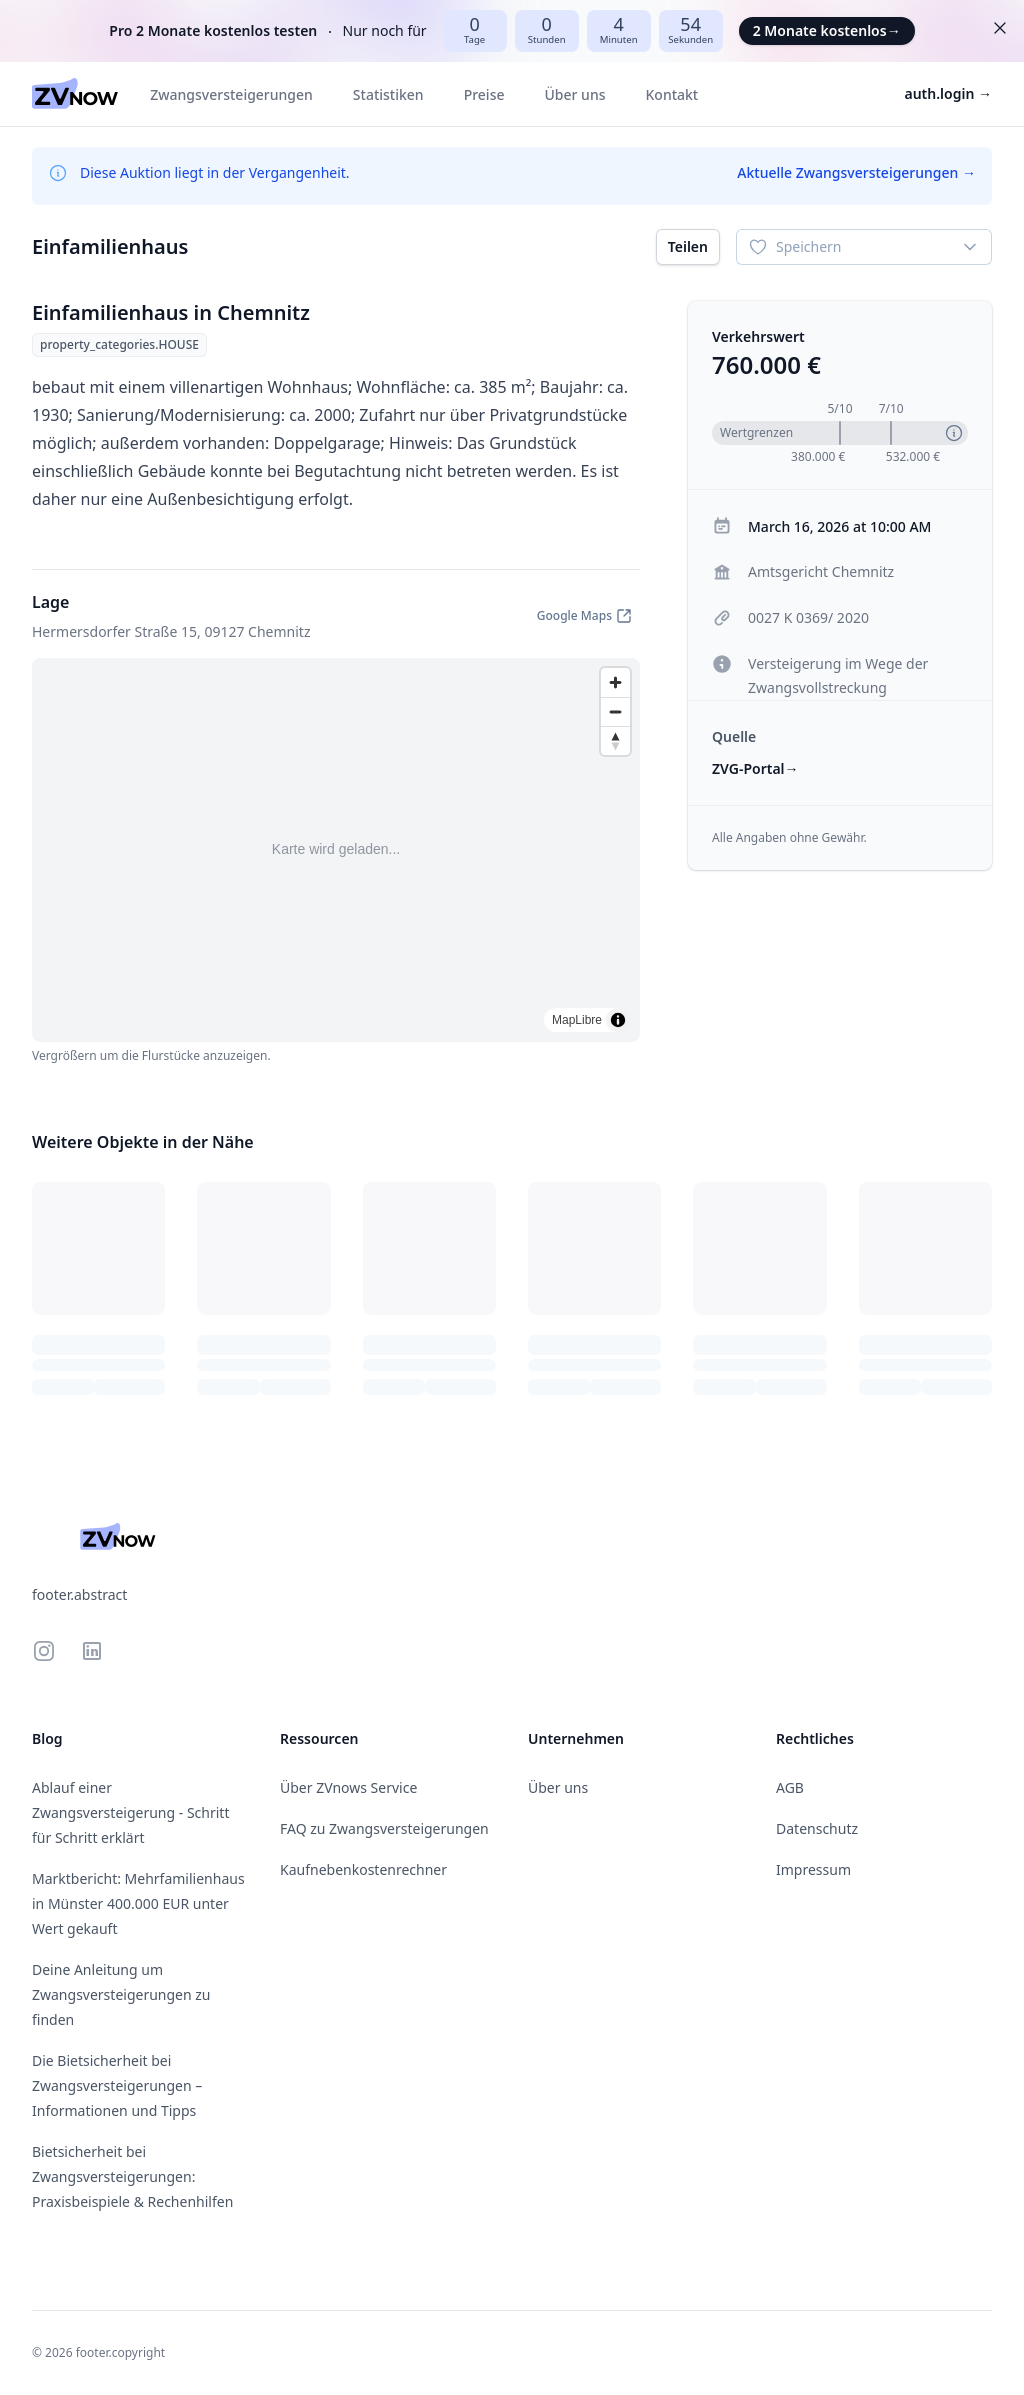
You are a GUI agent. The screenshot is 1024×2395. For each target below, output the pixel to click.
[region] (336, 850)
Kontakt (671, 94)
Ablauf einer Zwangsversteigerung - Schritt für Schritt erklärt (130, 1812)
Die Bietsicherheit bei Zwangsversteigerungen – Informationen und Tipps (117, 2085)
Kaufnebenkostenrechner (363, 1869)
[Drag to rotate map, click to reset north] (615, 740)
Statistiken (388, 94)
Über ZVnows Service (348, 1787)
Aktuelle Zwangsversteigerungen (856, 172)
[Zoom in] (615, 682)
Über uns (575, 94)
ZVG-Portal (755, 768)
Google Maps (584, 615)
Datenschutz (817, 1828)
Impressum (813, 1869)
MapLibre (577, 1020)
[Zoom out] (615, 711)
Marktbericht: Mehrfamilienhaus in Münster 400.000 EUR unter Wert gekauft (138, 1903)
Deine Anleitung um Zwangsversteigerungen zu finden (121, 1994)
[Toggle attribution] (618, 1020)
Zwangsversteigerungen (231, 94)
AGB (790, 1787)
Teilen (688, 246)
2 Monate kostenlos (827, 30)
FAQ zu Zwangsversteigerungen (384, 1828)
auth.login (949, 93)
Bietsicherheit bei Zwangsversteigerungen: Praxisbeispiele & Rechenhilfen (132, 2176)
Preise (484, 94)
